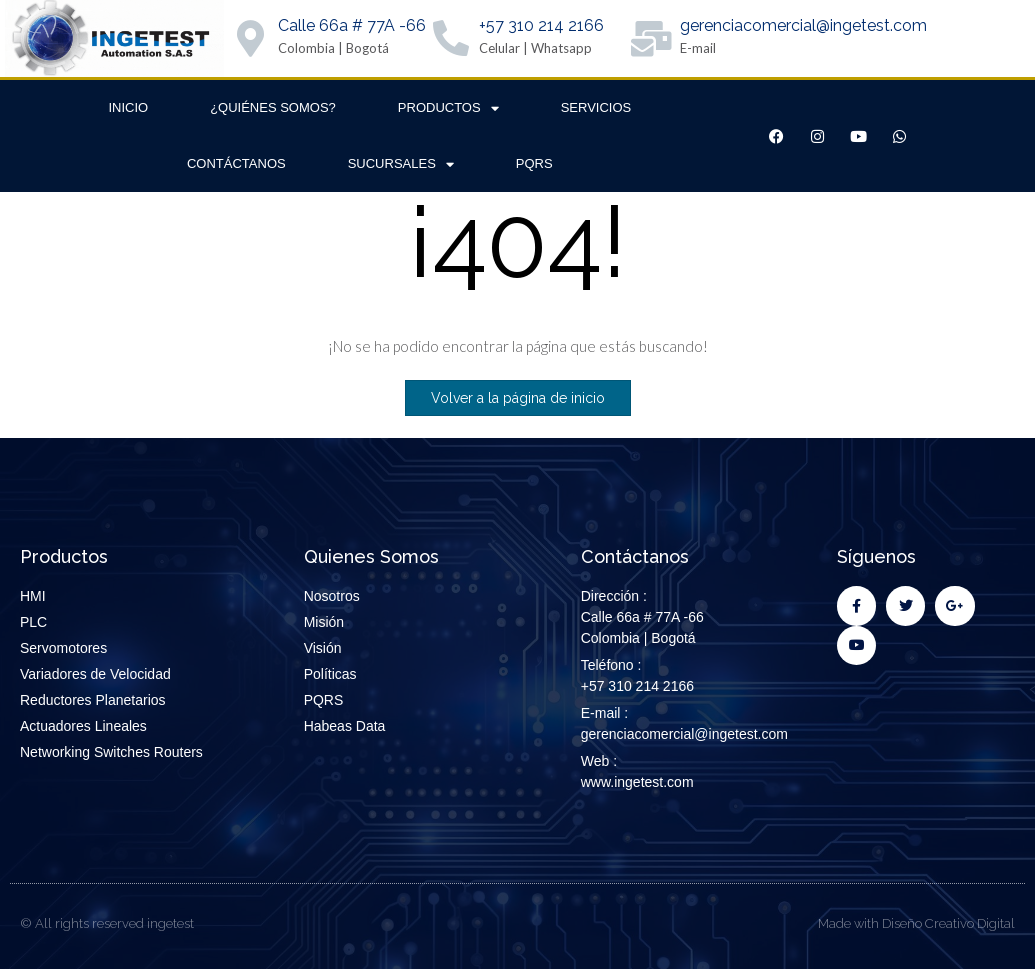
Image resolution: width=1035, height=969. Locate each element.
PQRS (534, 163)
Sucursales (401, 164)
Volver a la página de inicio (518, 398)
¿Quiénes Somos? (273, 107)
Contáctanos (236, 163)
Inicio (128, 107)
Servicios (596, 107)
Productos (448, 108)
